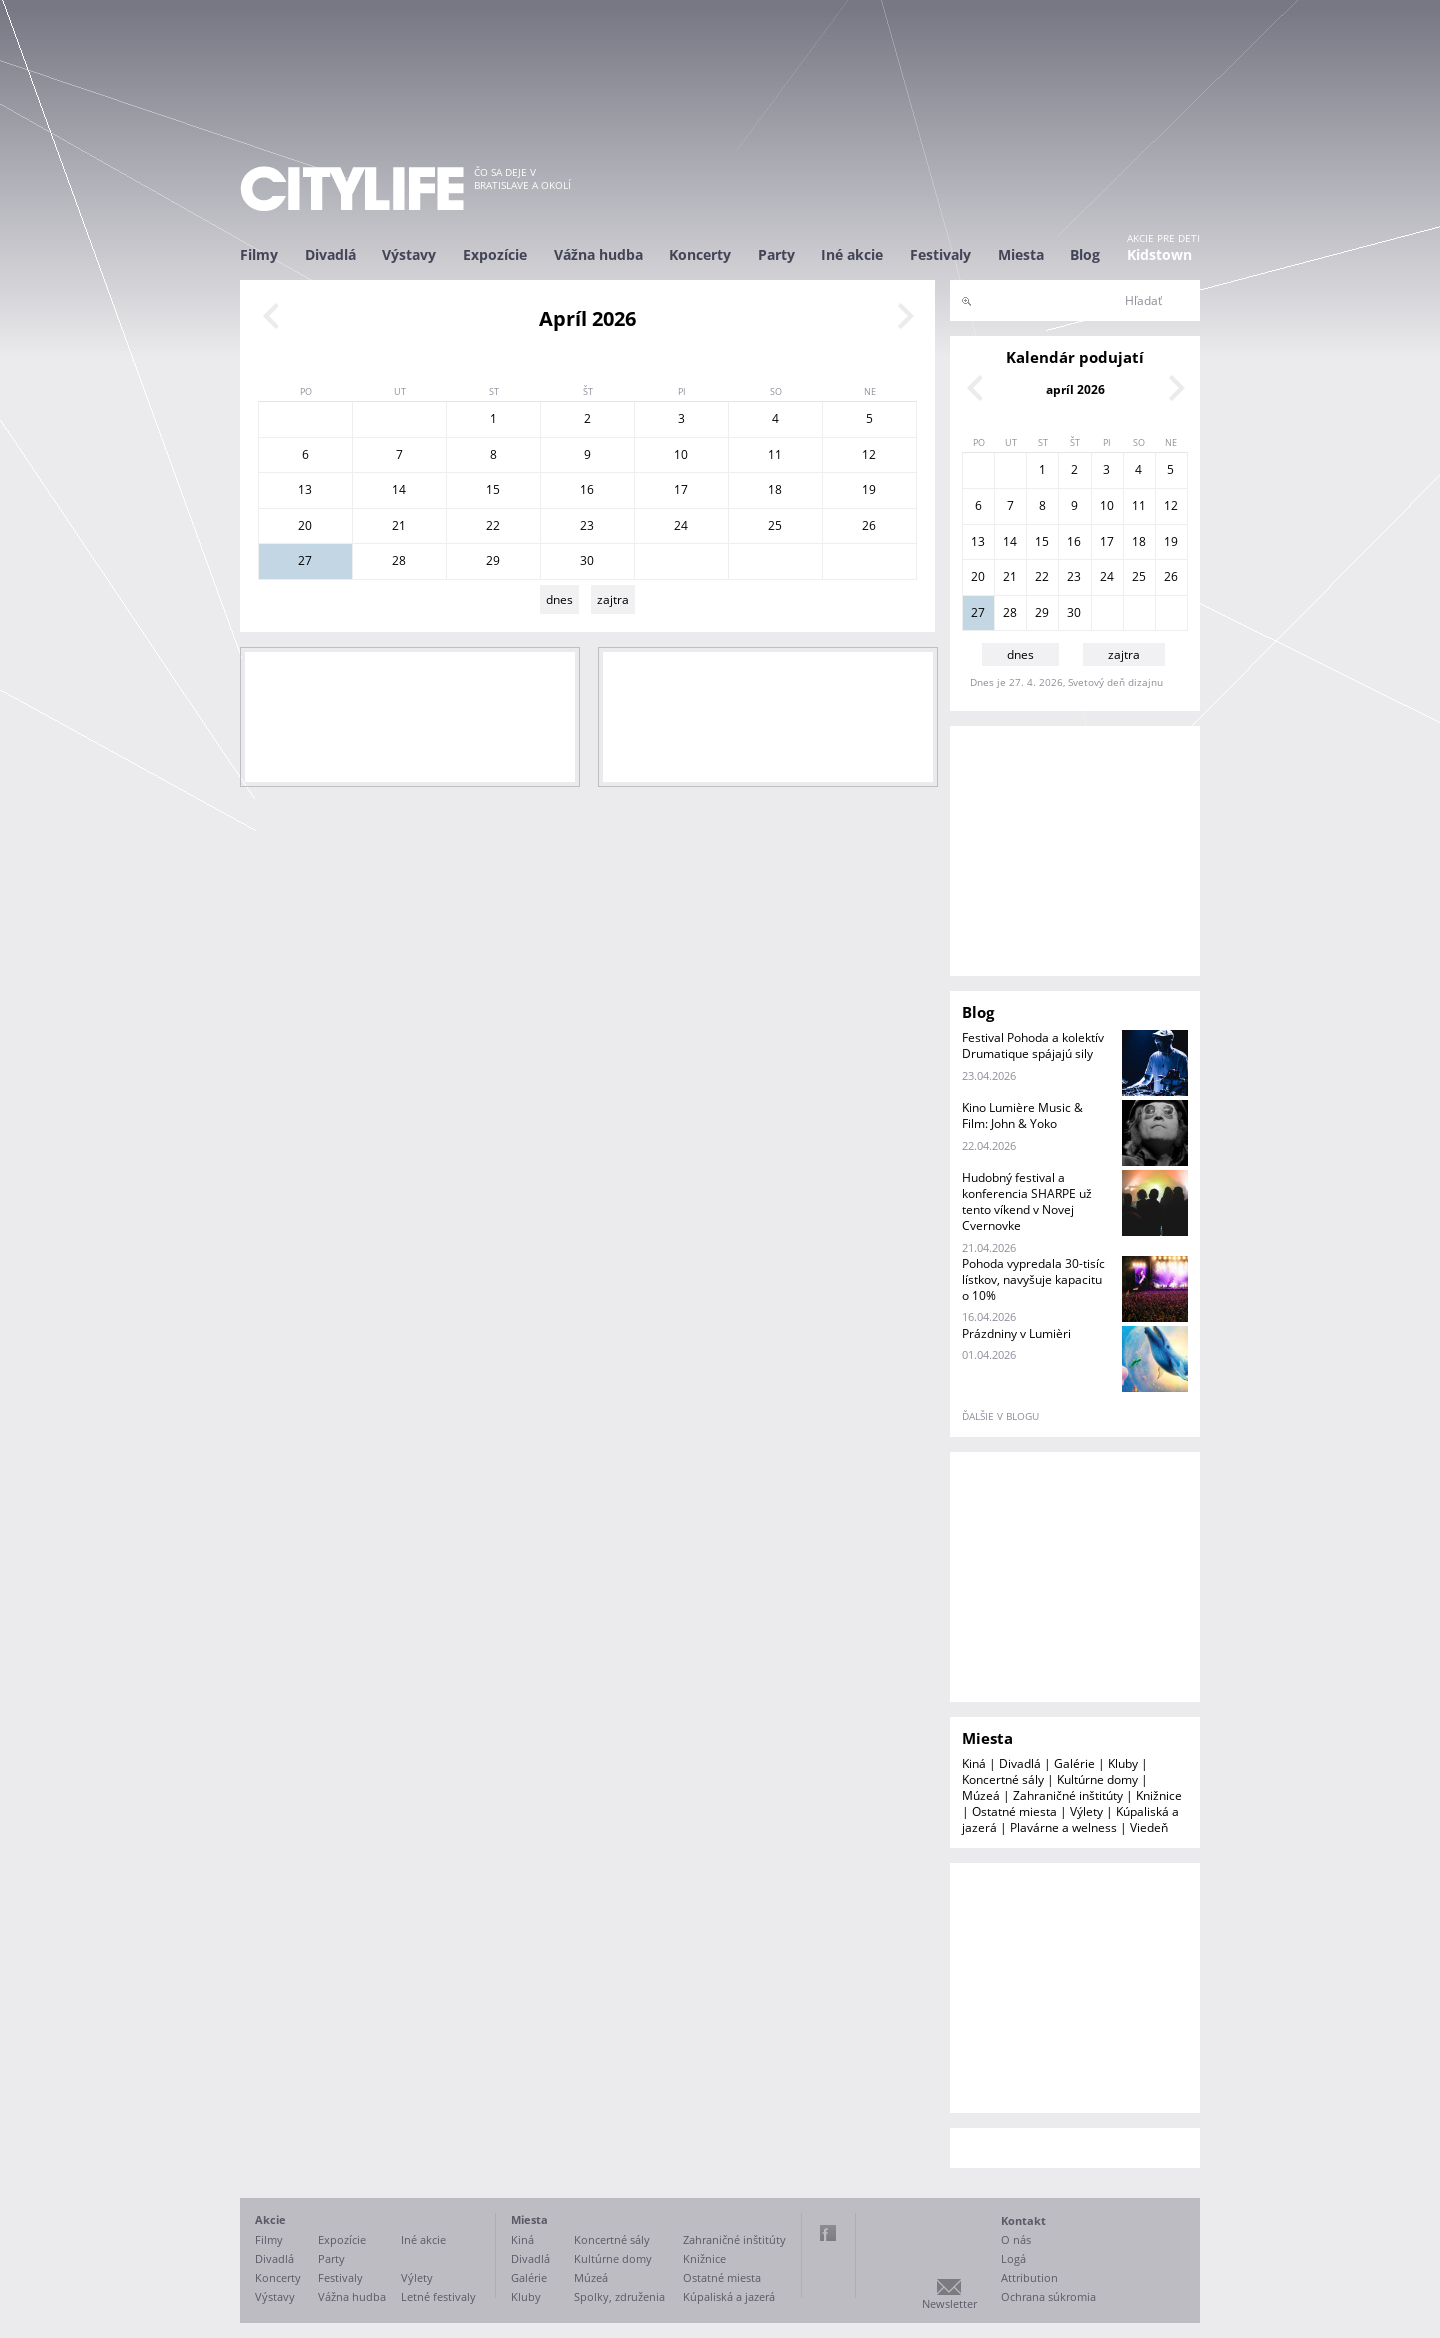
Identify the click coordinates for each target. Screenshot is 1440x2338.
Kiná (974, 1763)
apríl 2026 (1075, 389)
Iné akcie (852, 254)
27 (305, 560)
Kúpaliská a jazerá (729, 2296)
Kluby (1123, 1763)
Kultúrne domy (1097, 1779)
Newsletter (949, 2303)
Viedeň (1149, 1827)
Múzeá (981, 1795)
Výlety (1086, 1811)
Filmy (259, 254)
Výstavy (409, 254)
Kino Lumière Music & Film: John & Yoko (1022, 1115)
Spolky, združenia (619, 2296)
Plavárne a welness (1063, 1827)
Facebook (828, 2233)
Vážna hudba (598, 254)
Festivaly (940, 254)
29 (493, 560)
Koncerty (700, 254)
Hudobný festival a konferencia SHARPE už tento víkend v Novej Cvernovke (1027, 1201)
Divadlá (330, 254)
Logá (1013, 2258)
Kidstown (1159, 254)
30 (587, 560)
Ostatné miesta (1014, 1811)
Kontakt (1023, 2220)
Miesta (1021, 254)
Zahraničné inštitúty (1068, 1795)
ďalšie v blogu (1000, 1416)
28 (399, 560)
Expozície (495, 254)
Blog (1085, 254)
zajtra (613, 599)
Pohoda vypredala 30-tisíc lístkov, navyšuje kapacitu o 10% (1033, 1279)
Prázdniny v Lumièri (1016, 1333)
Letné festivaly (438, 2296)
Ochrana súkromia (1048, 2296)
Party (776, 254)
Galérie (1074, 1763)
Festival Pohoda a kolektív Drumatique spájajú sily (1033, 1045)
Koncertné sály (1003, 1779)
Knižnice (1159, 1795)
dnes (559, 599)
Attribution (1029, 2277)
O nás (1016, 2239)
